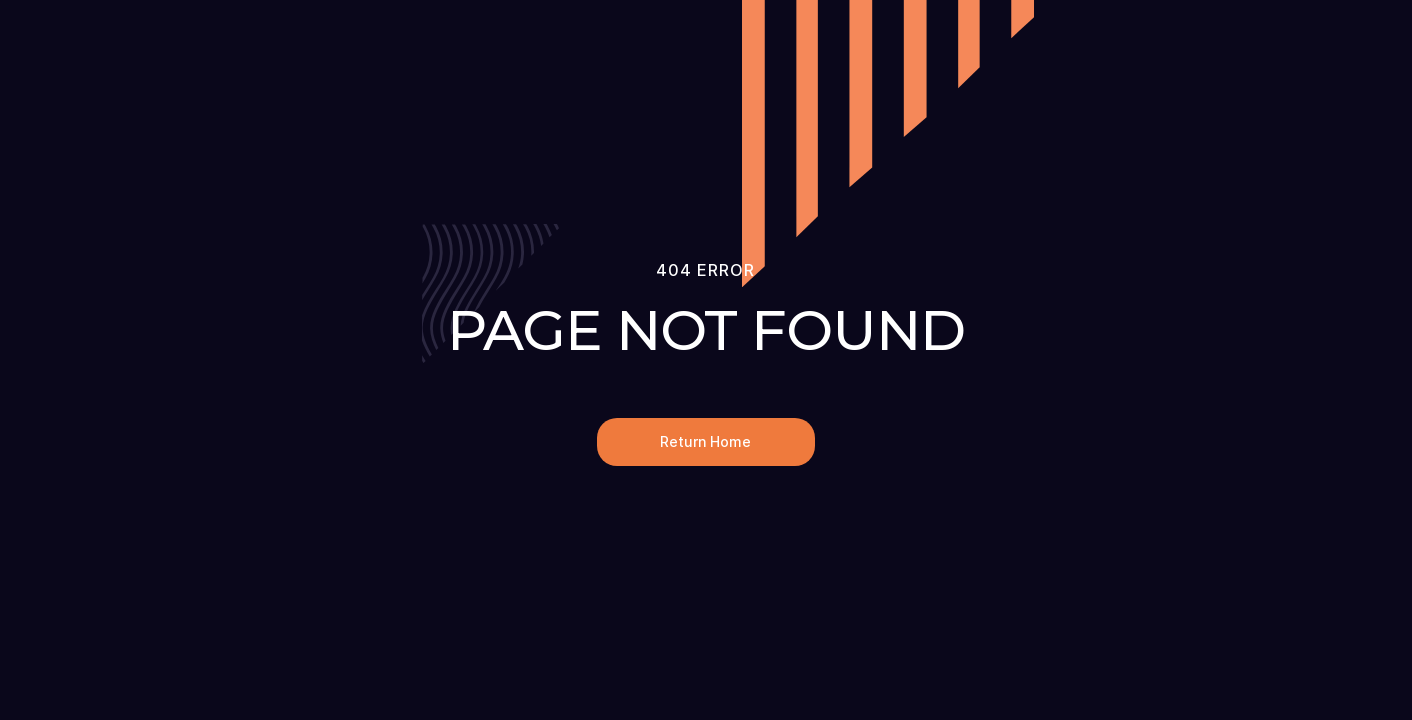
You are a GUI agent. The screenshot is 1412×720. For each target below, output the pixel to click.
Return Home (705, 441)
